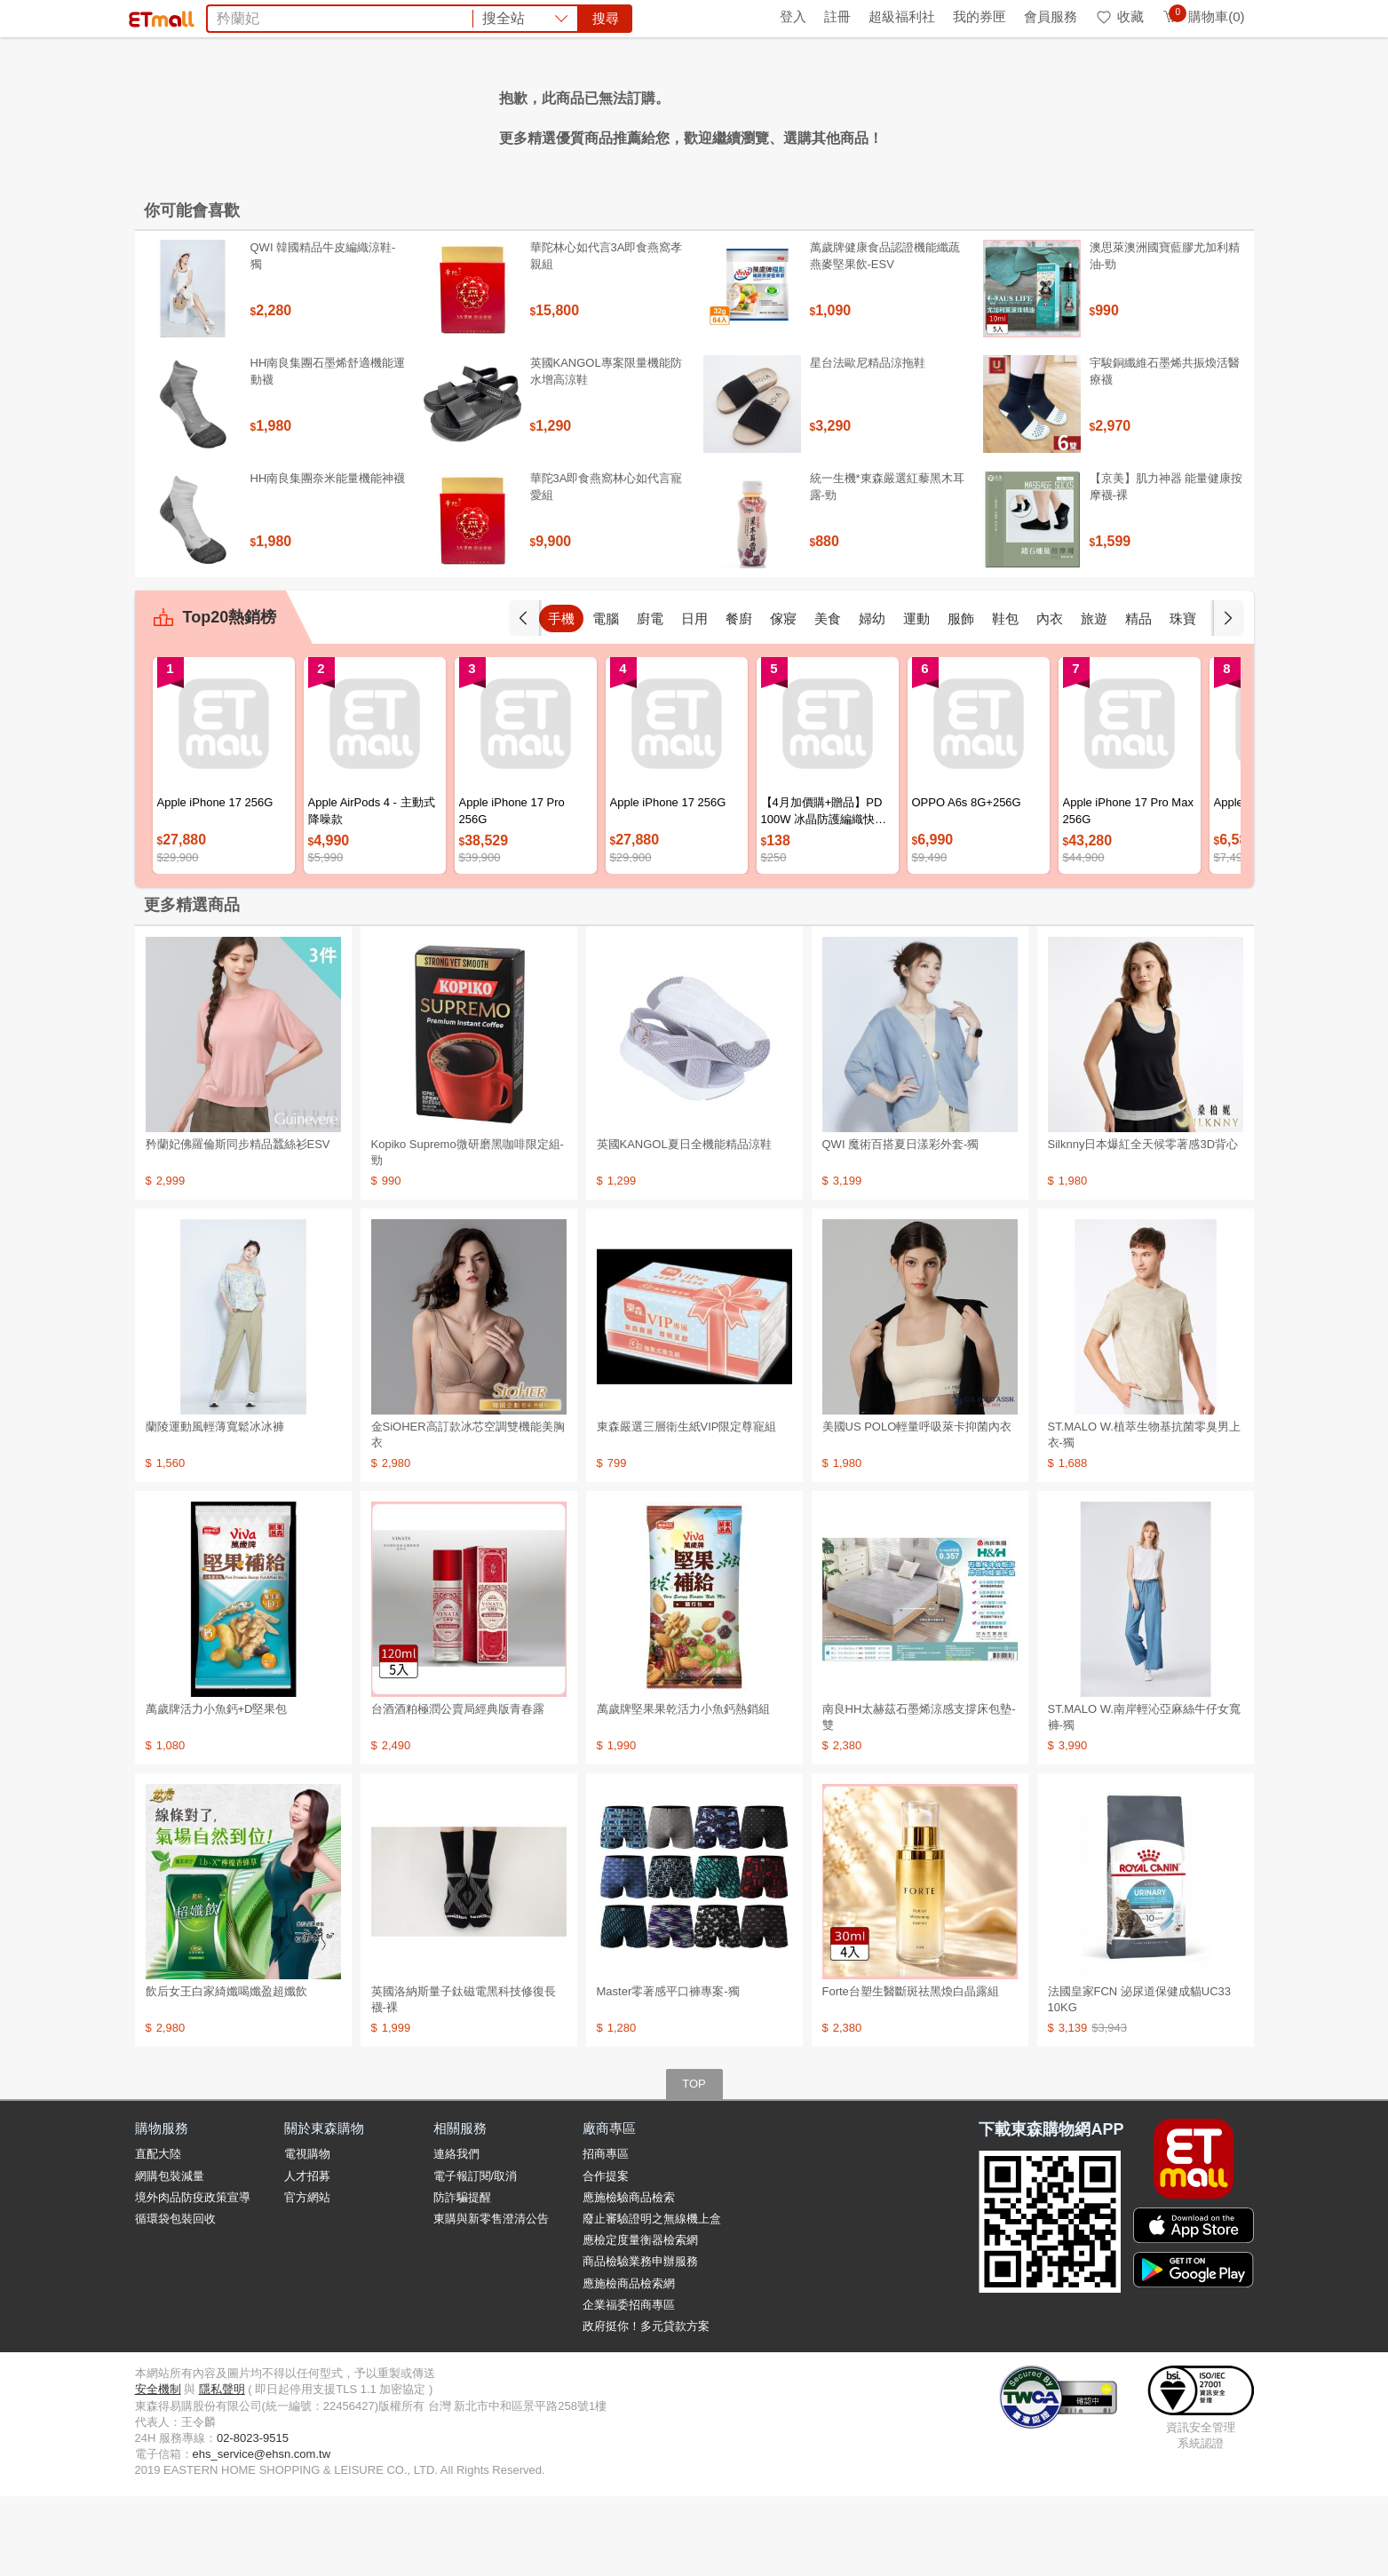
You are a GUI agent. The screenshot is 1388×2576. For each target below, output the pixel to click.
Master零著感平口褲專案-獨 (668, 2071)
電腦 (605, 698)
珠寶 (1183, 698)
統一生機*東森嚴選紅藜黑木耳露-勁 (887, 566)
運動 (916, 698)
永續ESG (344, 16)
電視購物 (307, 2233)
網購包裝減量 (169, 2256)
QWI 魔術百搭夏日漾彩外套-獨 (901, 1224)
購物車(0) (1203, 16)
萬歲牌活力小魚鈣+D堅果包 (217, 1788)
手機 (561, 698)
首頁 (157, 16)
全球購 (279, 16)
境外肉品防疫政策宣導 (192, 2277)
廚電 (650, 698)
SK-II (796, 114)
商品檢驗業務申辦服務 (640, 2341)
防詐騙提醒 (462, 2277)
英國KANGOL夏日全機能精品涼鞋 (684, 1224)
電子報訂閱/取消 (475, 2256)
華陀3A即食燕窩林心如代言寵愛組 (606, 566)
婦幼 (872, 698)
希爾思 (641, 114)
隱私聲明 (222, 2469)
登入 (793, 16)
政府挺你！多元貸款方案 (646, 2406)
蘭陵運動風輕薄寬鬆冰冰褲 (215, 1506)
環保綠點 (215, 16)
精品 (1138, 698)
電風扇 (538, 114)
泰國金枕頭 (472, 114)
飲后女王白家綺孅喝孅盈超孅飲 (226, 2071)
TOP (694, 2163)
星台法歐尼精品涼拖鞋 (867, 442)
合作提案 (606, 2256)
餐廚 (739, 698)
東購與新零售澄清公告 (491, 2298)
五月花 (589, 114)
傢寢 (783, 698)
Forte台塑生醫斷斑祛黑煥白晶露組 (910, 2071)
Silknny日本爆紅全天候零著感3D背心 (1143, 1224)
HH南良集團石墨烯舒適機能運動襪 (328, 450)
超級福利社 (901, 16)
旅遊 (1094, 698)
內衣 (1049, 698)
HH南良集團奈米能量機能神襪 (328, 558)
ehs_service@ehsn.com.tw (262, 2533)
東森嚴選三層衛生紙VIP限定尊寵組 (687, 1506)
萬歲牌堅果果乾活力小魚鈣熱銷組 (683, 1788)
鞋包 (1005, 698)
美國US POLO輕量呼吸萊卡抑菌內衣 (917, 1506)
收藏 (1119, 16)
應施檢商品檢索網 (629, 2363)
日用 (694, 698)
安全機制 (158, 2469)
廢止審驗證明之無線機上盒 (652, 2298)
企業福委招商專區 (629, 2384)
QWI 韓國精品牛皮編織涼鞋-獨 (323, 335)
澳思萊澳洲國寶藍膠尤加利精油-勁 (1165, 335)
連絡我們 (456, 2233)
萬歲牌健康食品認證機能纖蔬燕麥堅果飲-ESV (885, 335)
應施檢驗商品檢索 (629, 2277)
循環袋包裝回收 (175, 2298)
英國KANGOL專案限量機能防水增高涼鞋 (606, 450)
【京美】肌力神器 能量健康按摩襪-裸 (1166, 566)
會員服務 (1050, 16)
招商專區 (606, 2233)
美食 (827, 698)
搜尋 (964, 79)
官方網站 (307, 2277)
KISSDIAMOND (721, 114)
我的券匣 (979, 16)
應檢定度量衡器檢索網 (640, 2319)
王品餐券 (913, 114)
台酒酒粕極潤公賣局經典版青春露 (457, 1788)
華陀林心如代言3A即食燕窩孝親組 (606, 335)
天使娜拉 (848, 114)
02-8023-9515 (253, 2517)
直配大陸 (158, 2233)
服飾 (961, 698)
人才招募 (307, 2256)
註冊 (837, 16)
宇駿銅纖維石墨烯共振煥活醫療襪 (1165, 450)
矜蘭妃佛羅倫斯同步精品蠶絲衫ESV (238, 1224)
